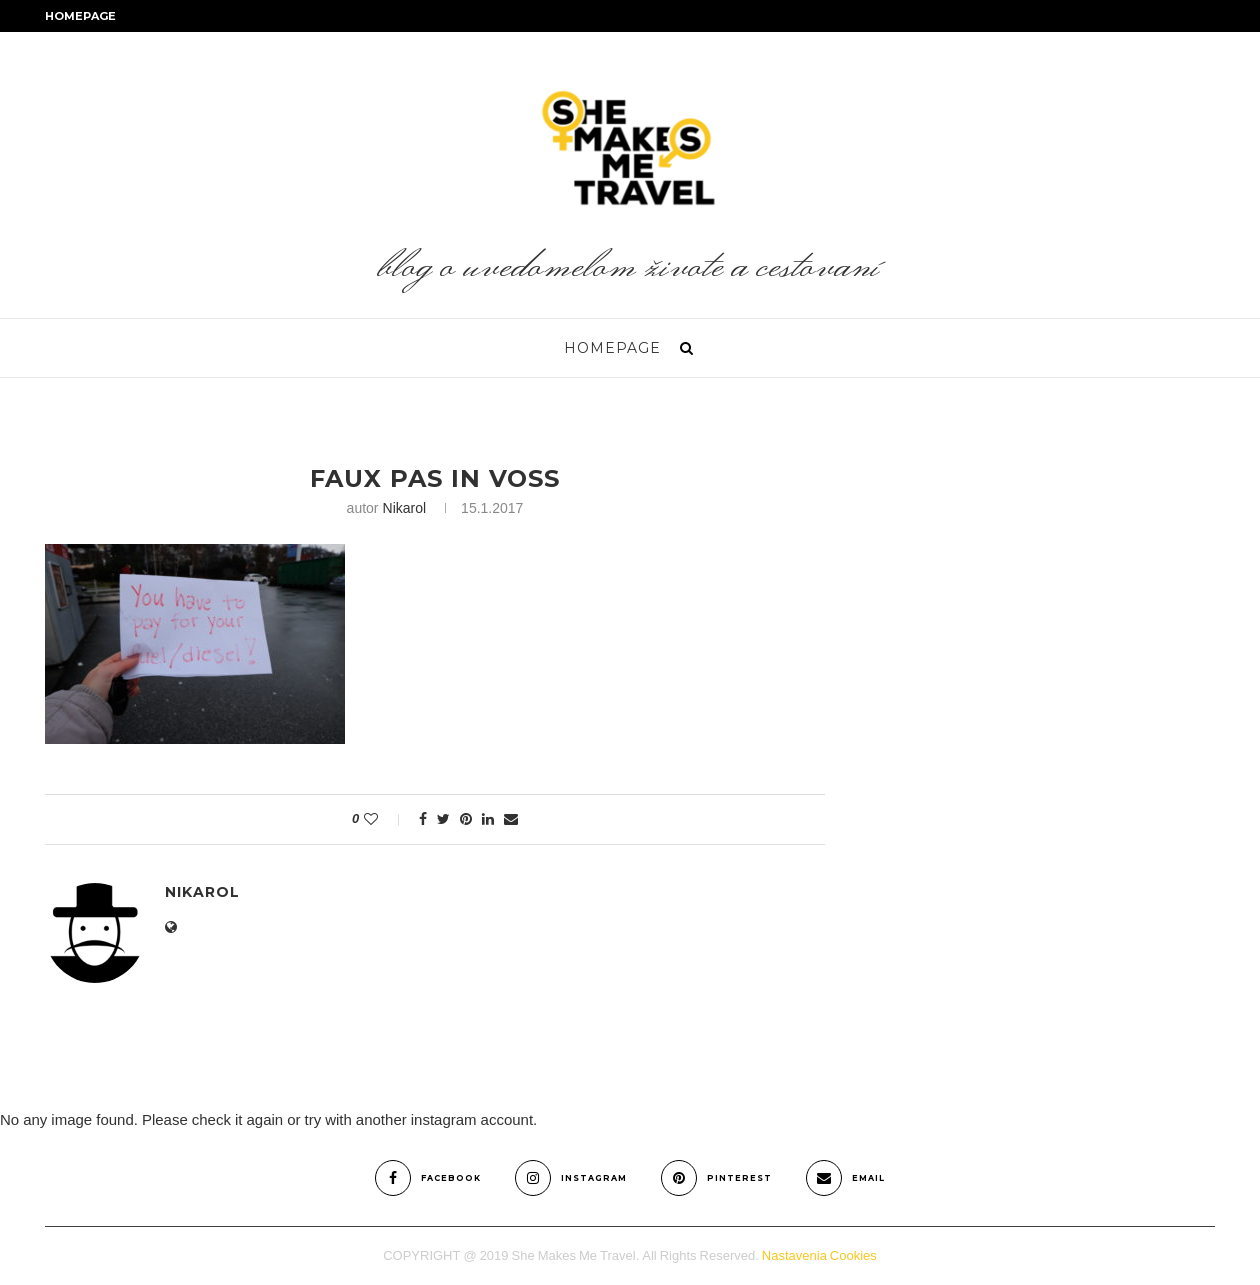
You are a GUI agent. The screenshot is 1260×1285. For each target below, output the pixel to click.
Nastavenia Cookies (819, 1255)
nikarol (405, 508)
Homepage (80, 16)
